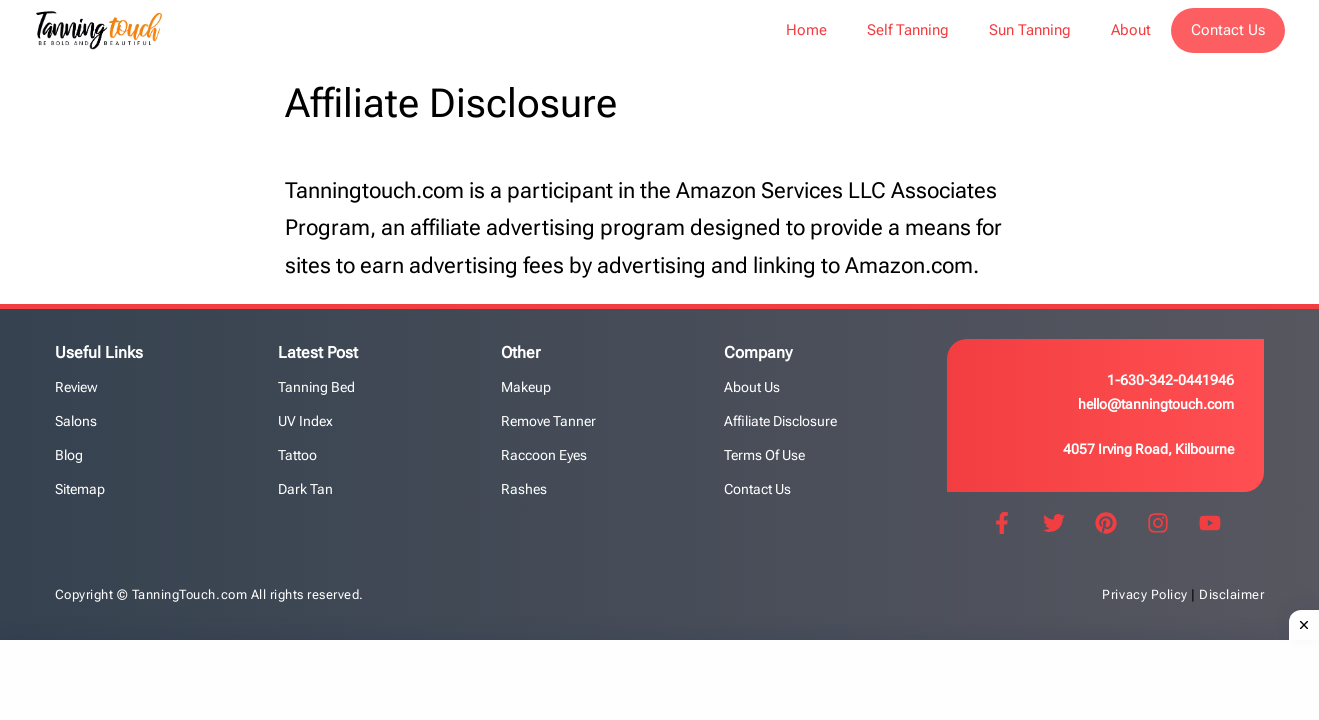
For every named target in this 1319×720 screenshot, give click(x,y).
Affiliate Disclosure (780, 421)
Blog (69, 455)
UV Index (305, 421)
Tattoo (297, 455)
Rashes (524, 489)
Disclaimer (1231, 594)
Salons (76, 421)
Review (76, 387)
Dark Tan (305, 489)
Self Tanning (908, 30)
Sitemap (80, 489)
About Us (752, 387)
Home (806, 30)
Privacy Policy (1144, 594)
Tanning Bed (316, 387)
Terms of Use (764, 455)
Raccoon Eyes (544, 455)
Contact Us (1228, 30)
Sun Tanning (1030, 30)
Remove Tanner (548, 421)
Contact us (757, 489)
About (1131, 30)
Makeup (526, 387)
